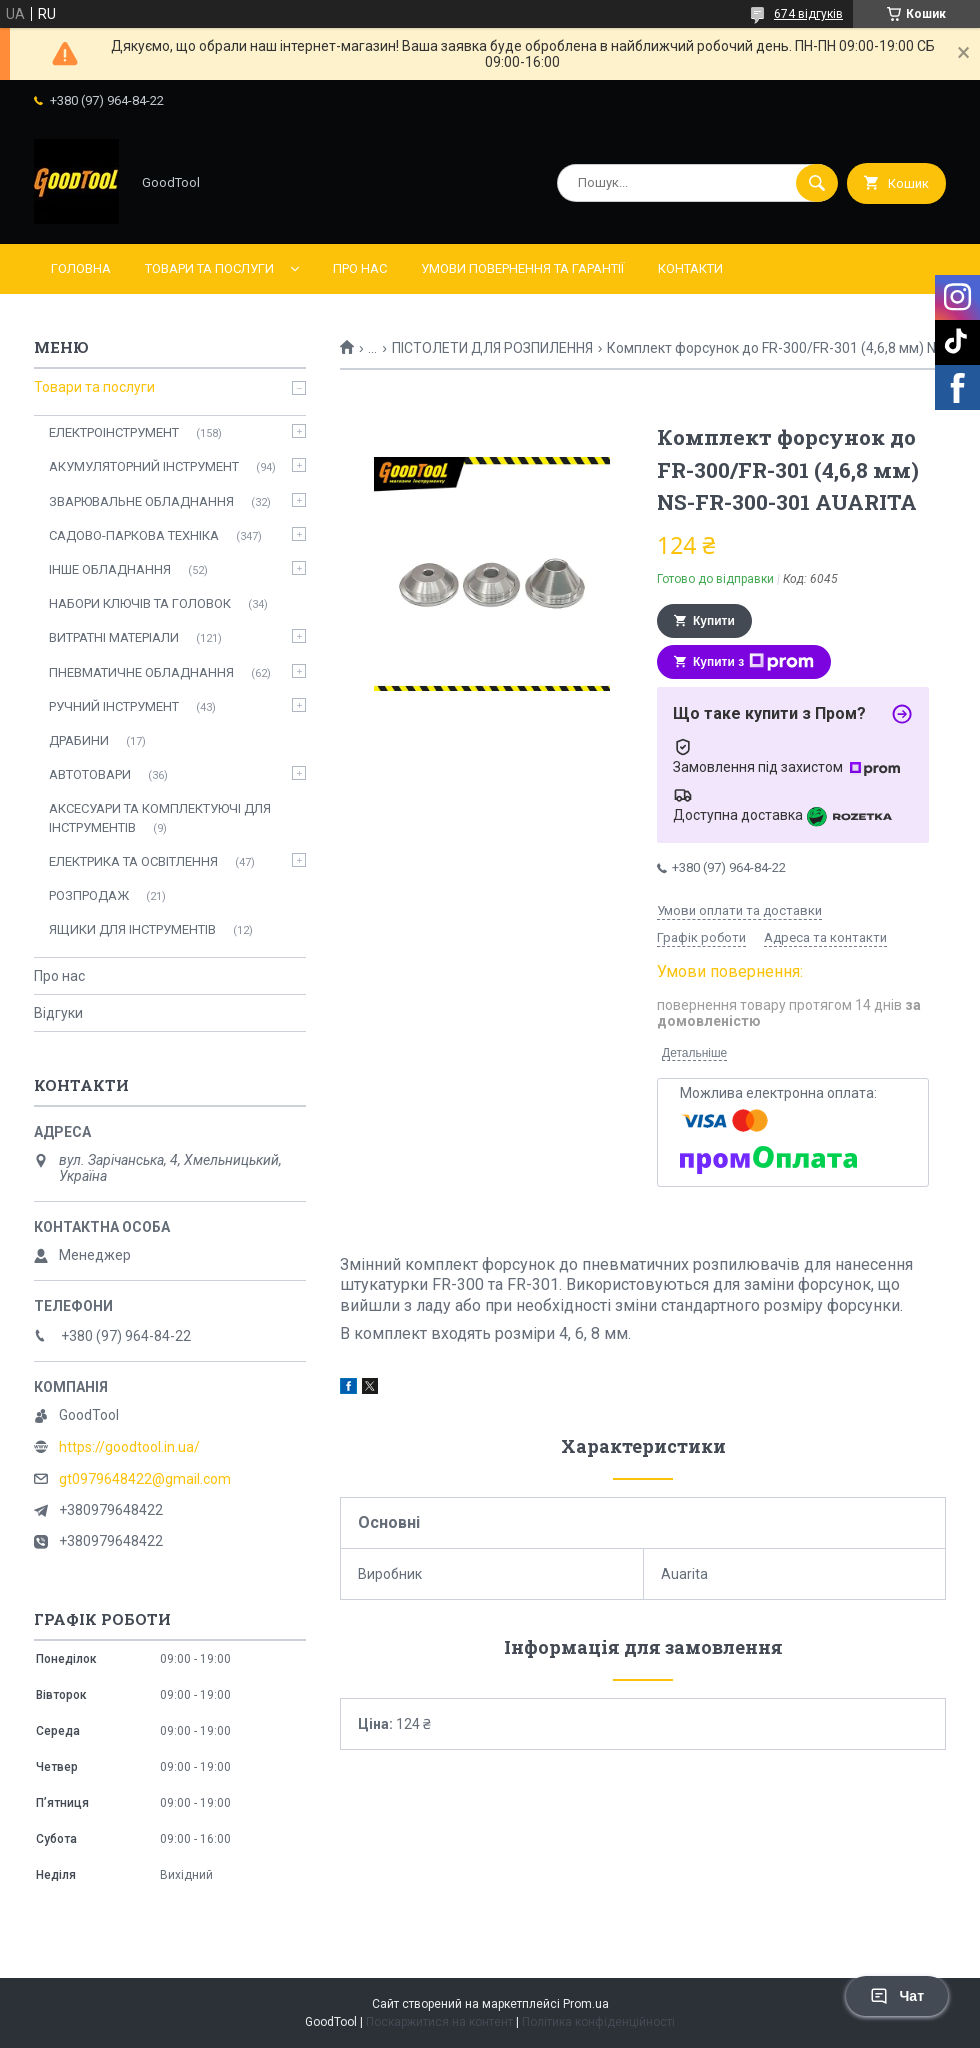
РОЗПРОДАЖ (89, 895)
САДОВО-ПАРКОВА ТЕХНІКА (134, 535)
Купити (714, 621)
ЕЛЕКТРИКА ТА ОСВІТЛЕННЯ (133, 861)
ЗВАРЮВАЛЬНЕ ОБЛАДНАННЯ (141, 501)
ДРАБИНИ (79, 740)
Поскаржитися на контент (439, 2022)
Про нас (360, 268)
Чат (897, 1996)
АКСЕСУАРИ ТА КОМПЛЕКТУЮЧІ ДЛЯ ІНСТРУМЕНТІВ (160, 817)
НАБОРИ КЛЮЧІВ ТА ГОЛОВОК (140, 603)
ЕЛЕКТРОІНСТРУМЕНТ (114, 432)
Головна (81, 268)
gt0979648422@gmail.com (145, 1479)
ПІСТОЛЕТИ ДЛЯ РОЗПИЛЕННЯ (492, 348)
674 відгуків (808, 14)
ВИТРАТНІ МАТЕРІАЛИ (114, 637)
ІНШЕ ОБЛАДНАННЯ (110, 569)
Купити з (753, 662)
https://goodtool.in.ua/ (129, 1447)
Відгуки (58, 1013)
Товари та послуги (209, 268)
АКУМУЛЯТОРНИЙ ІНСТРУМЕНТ (144, 466)
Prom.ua (586, 2004)
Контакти (690, 268)
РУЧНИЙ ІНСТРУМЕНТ (114, 706)
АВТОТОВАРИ (90, 774)
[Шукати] (817, 183)
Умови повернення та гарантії (522, 268)
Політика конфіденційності (598, 2022)
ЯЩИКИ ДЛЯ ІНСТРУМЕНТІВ (132, 929)
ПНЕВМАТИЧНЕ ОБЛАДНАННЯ (141, 672)
